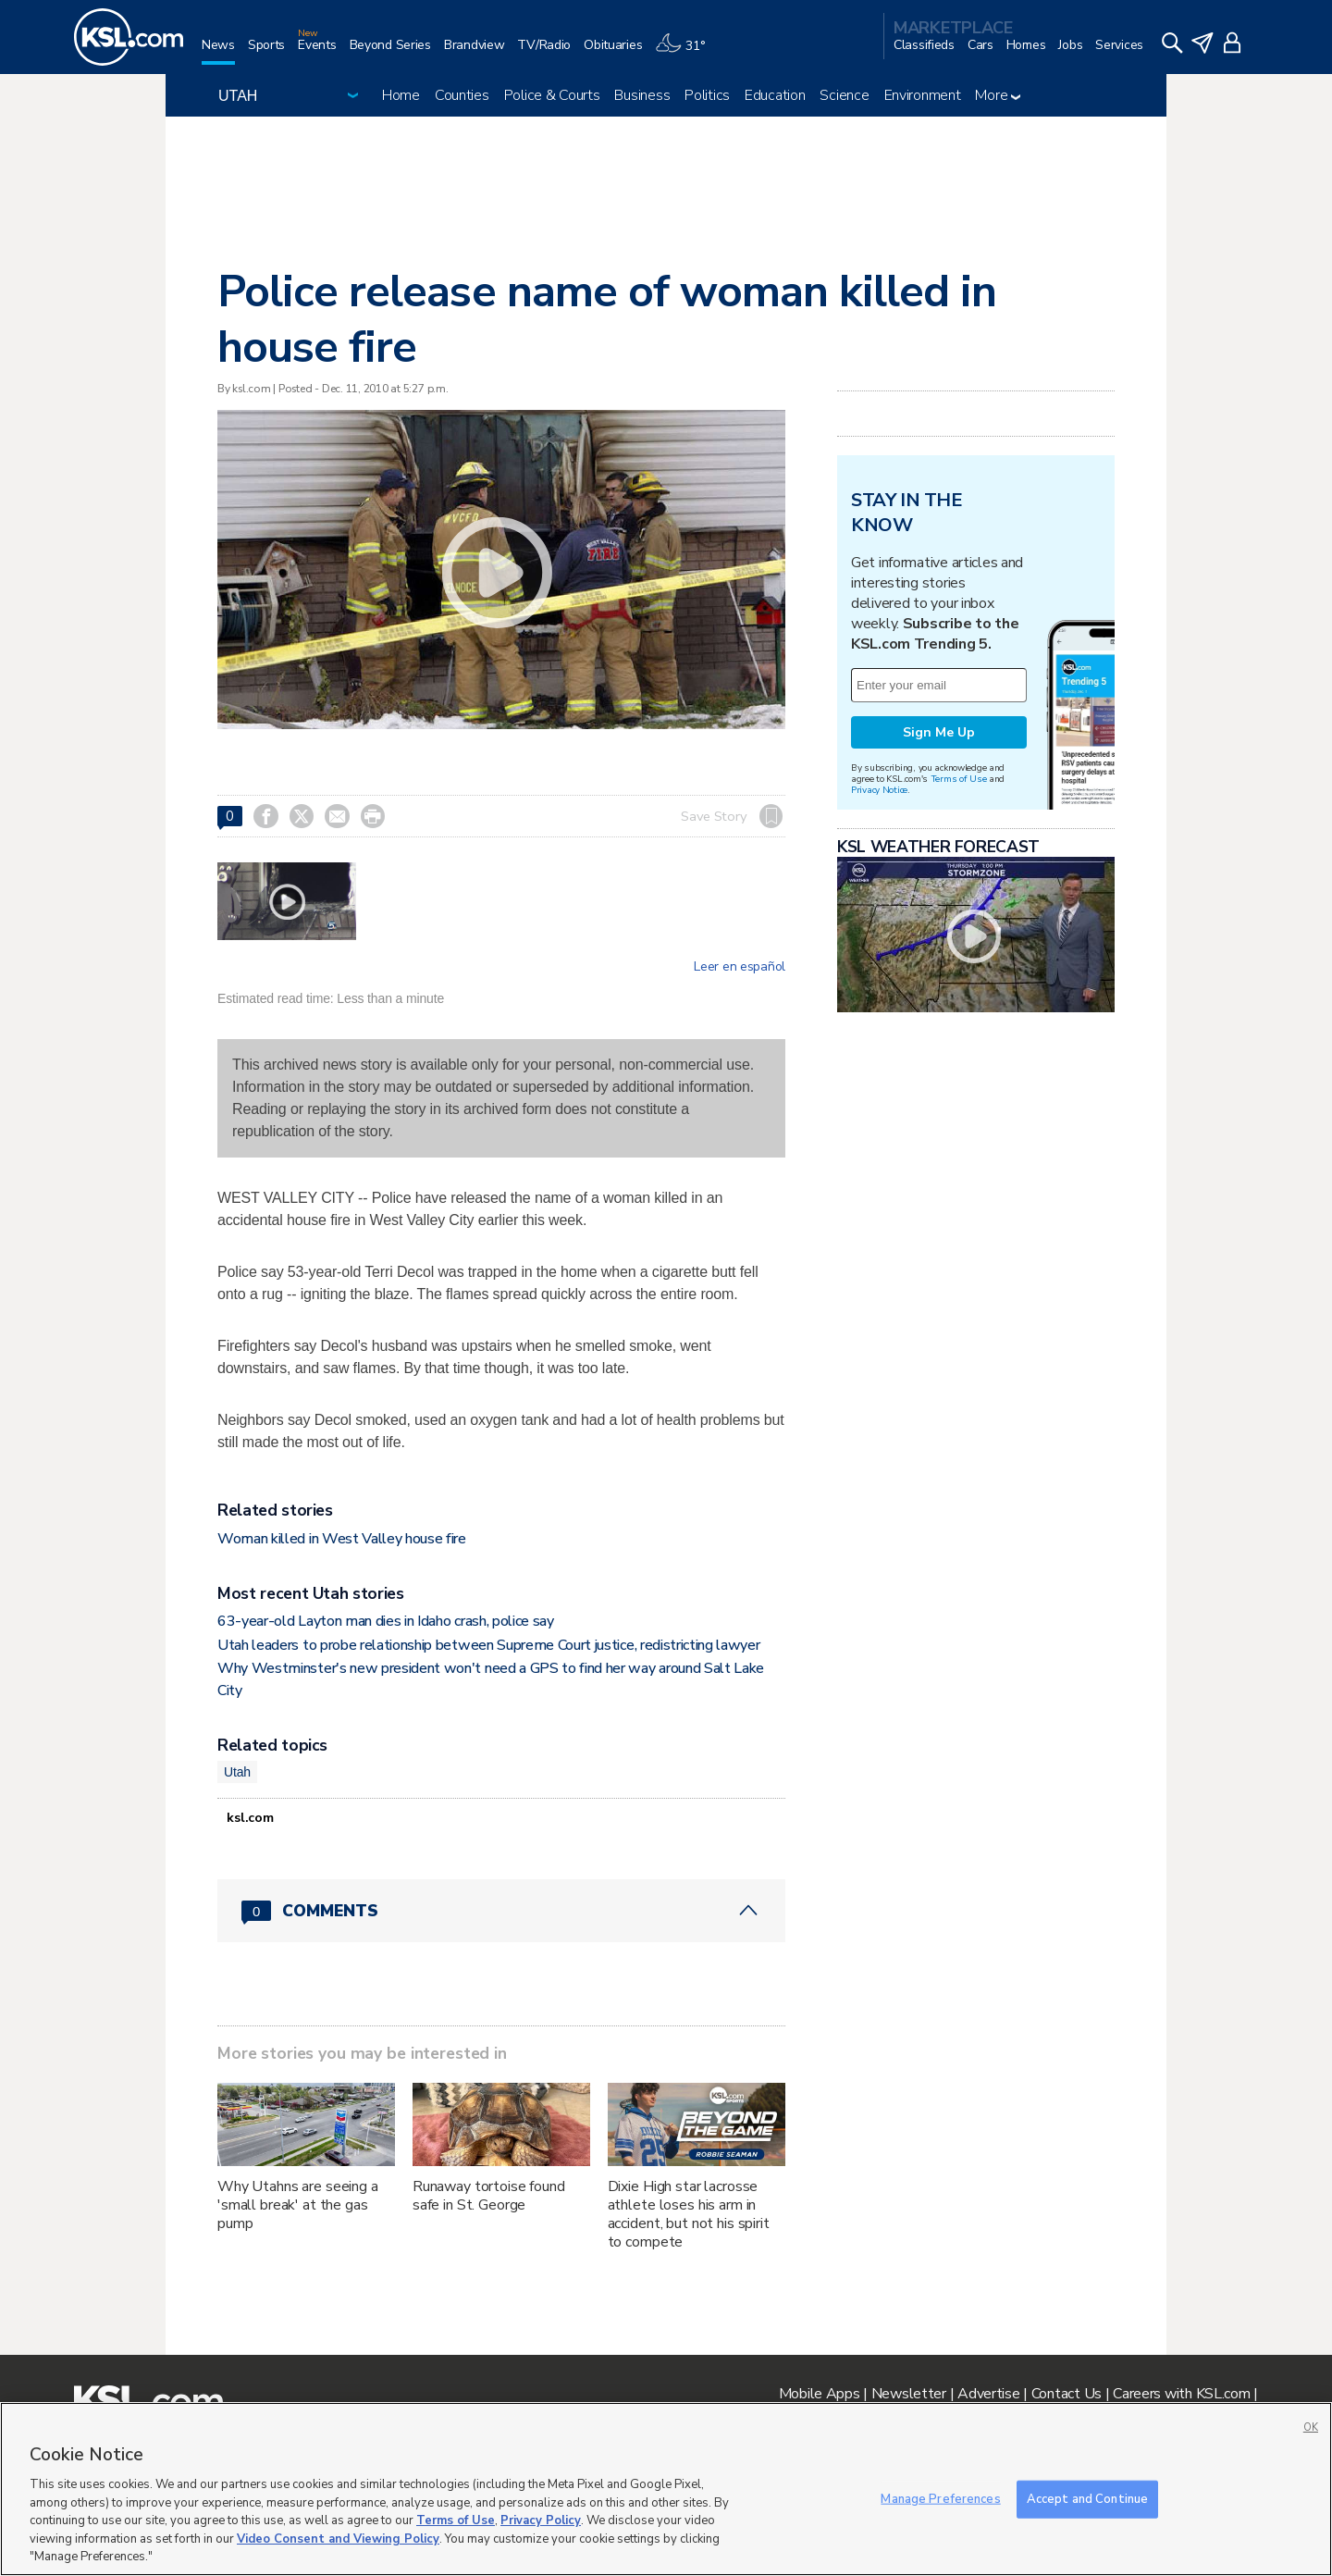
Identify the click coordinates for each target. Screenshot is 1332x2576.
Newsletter (908, 2394)
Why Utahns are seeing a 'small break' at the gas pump (297, 2205)
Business (642, 95)
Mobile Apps (819, 2394)
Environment (922, 95)
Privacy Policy (540, 2520)
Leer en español (739, 966)
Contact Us (1066, 2394)
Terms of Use (959, 779)
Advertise (988, 2394)
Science (844, 95)
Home (401, 95)
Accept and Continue (1087, 2498)
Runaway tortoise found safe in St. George (489, 2195)
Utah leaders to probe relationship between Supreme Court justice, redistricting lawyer (488, 1645)
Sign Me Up (939, 732)
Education (775, 95)
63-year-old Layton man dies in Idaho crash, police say (385, 1621)
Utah (237, 1772)
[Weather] (686, 52)
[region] (666, 2489)
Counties (462, 95)
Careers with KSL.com (1181, 2394)
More (997, 95)
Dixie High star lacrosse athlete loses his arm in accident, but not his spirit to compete (689, 2214)
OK (1310, 2427)
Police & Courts (552, 95)
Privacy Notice (879, 790)
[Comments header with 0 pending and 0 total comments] (501, 1910)
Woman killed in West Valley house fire (341, 1539)
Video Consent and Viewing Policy (338, 2539)
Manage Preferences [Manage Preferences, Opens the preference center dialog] (940, 2498)
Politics (707, 95)
